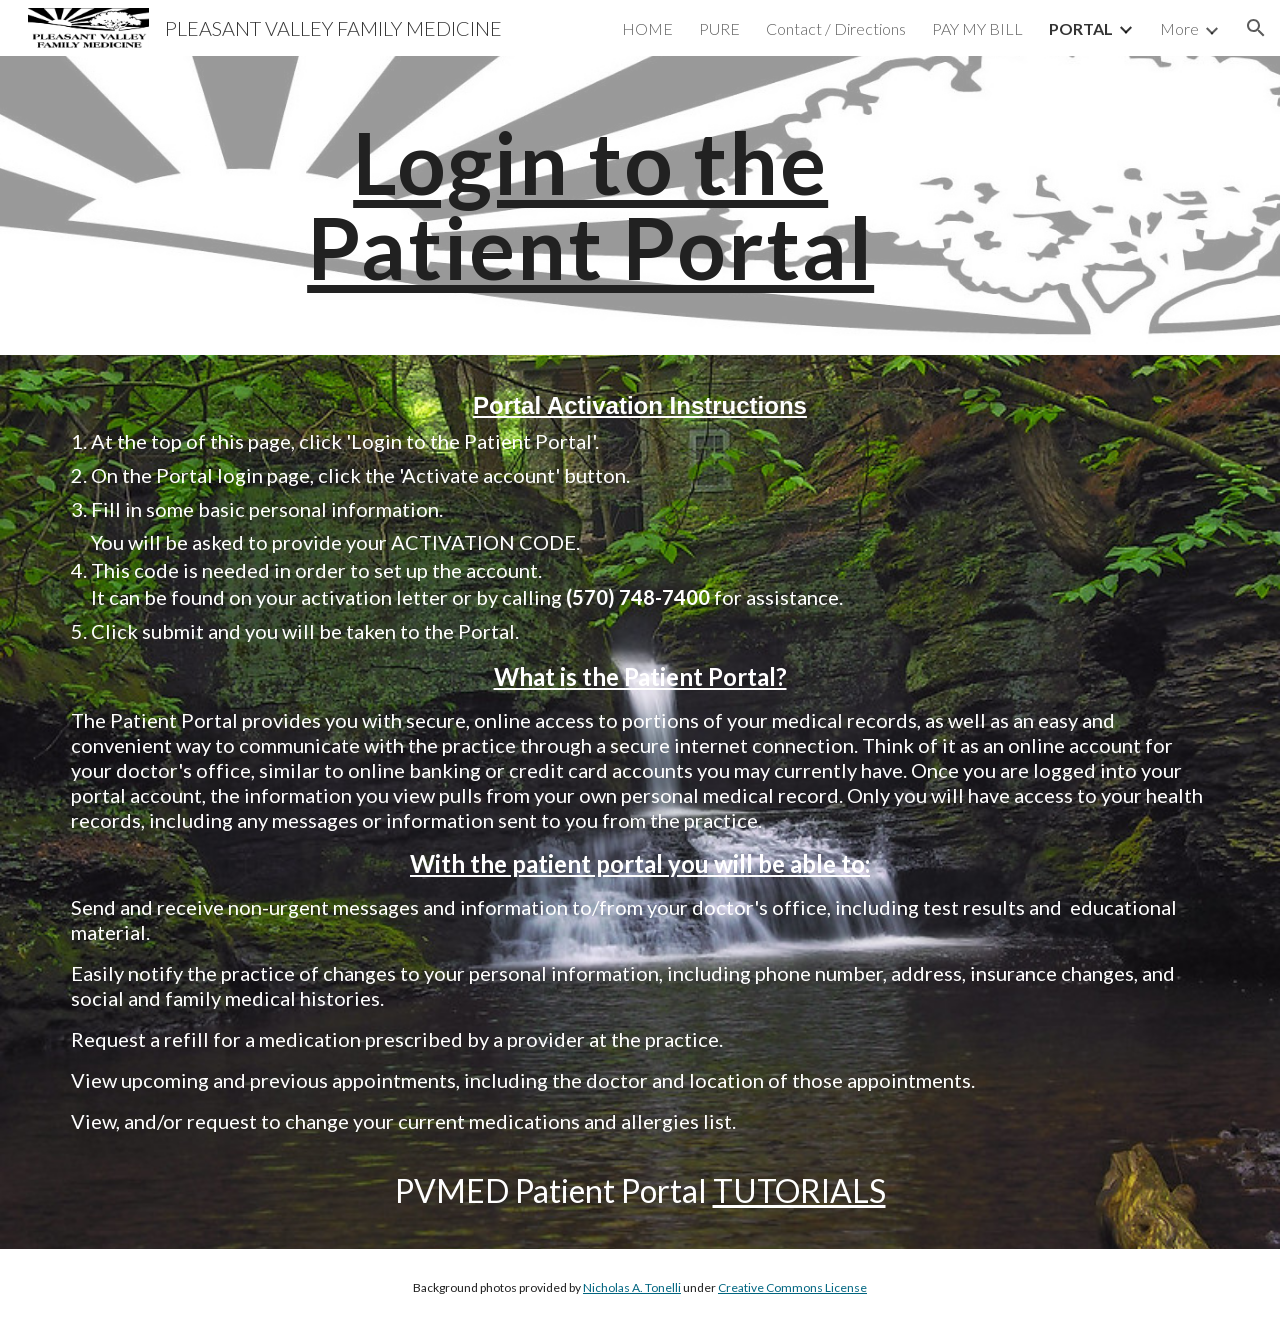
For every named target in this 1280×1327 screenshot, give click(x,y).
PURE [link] (719, 28)
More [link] (1179, 28)
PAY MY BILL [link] (977, 28)
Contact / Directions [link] (836, 28)
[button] (1256, 28)
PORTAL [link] (1081, 28)
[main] (590, 205)
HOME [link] (647, 28)
